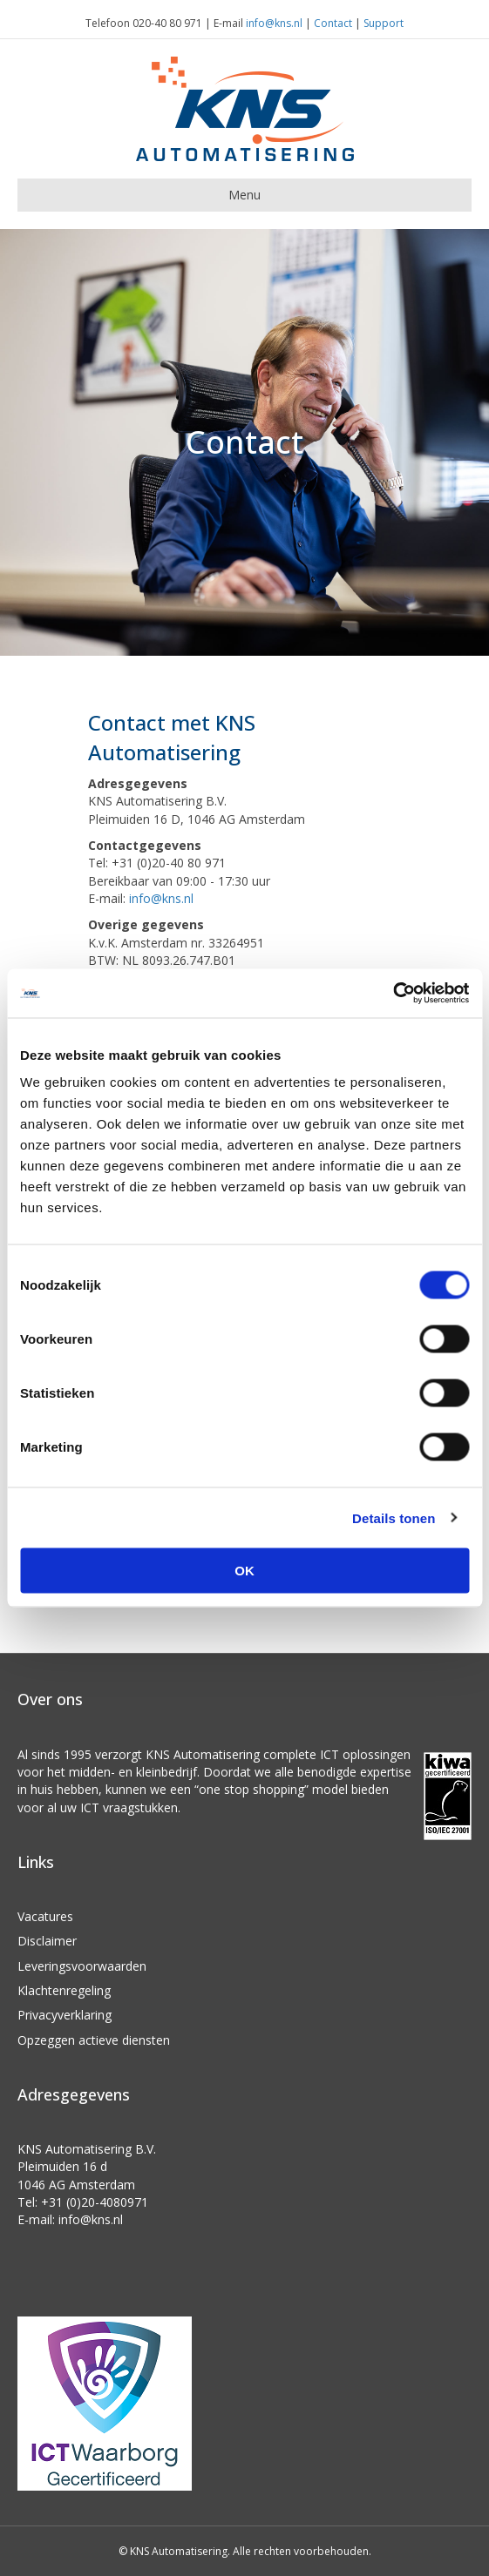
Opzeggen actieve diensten (93, 2040)
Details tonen (393, 1517)
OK (244, 1570)
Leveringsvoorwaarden (81, 1966)
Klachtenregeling (64, 1990)
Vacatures (45, 1916)
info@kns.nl (274, 23)
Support (383, 23)
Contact (333, 23)
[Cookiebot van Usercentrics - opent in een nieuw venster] (392, 993)
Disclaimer (47, 1940)
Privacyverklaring (64, 2014)
